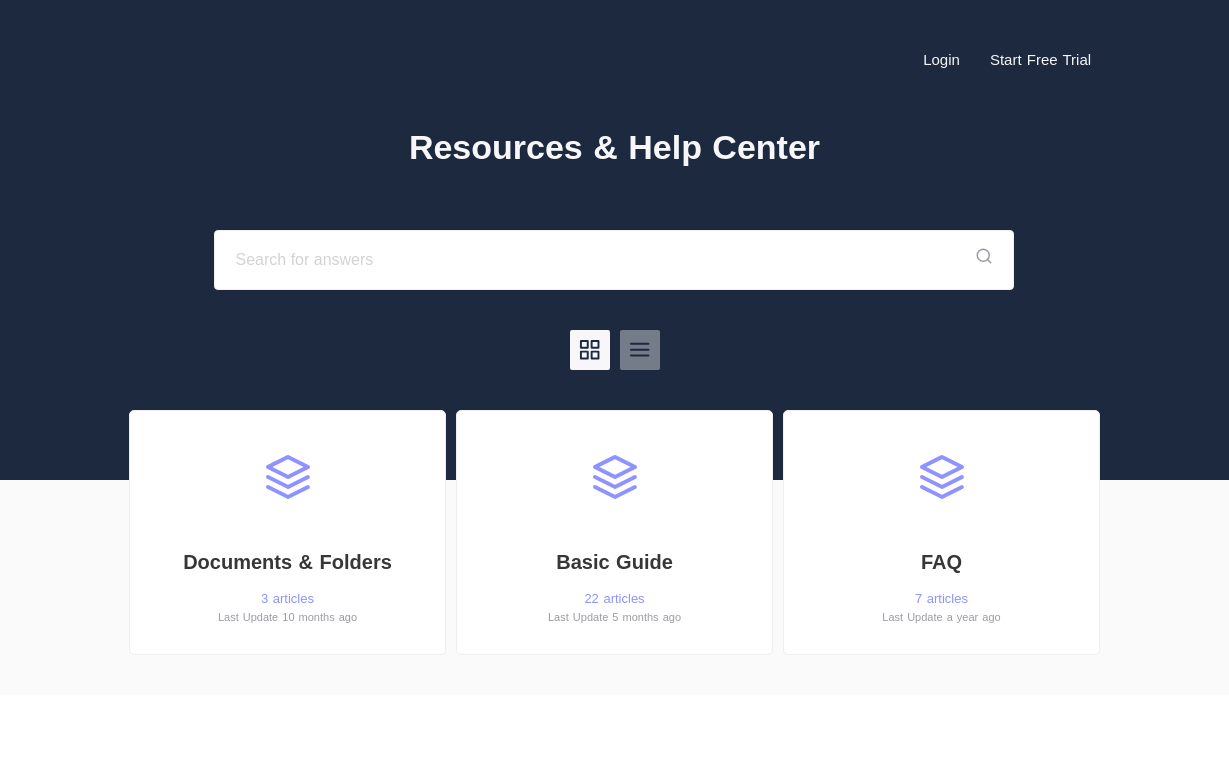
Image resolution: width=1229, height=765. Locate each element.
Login (941, 59)
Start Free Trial (1040, 59)
